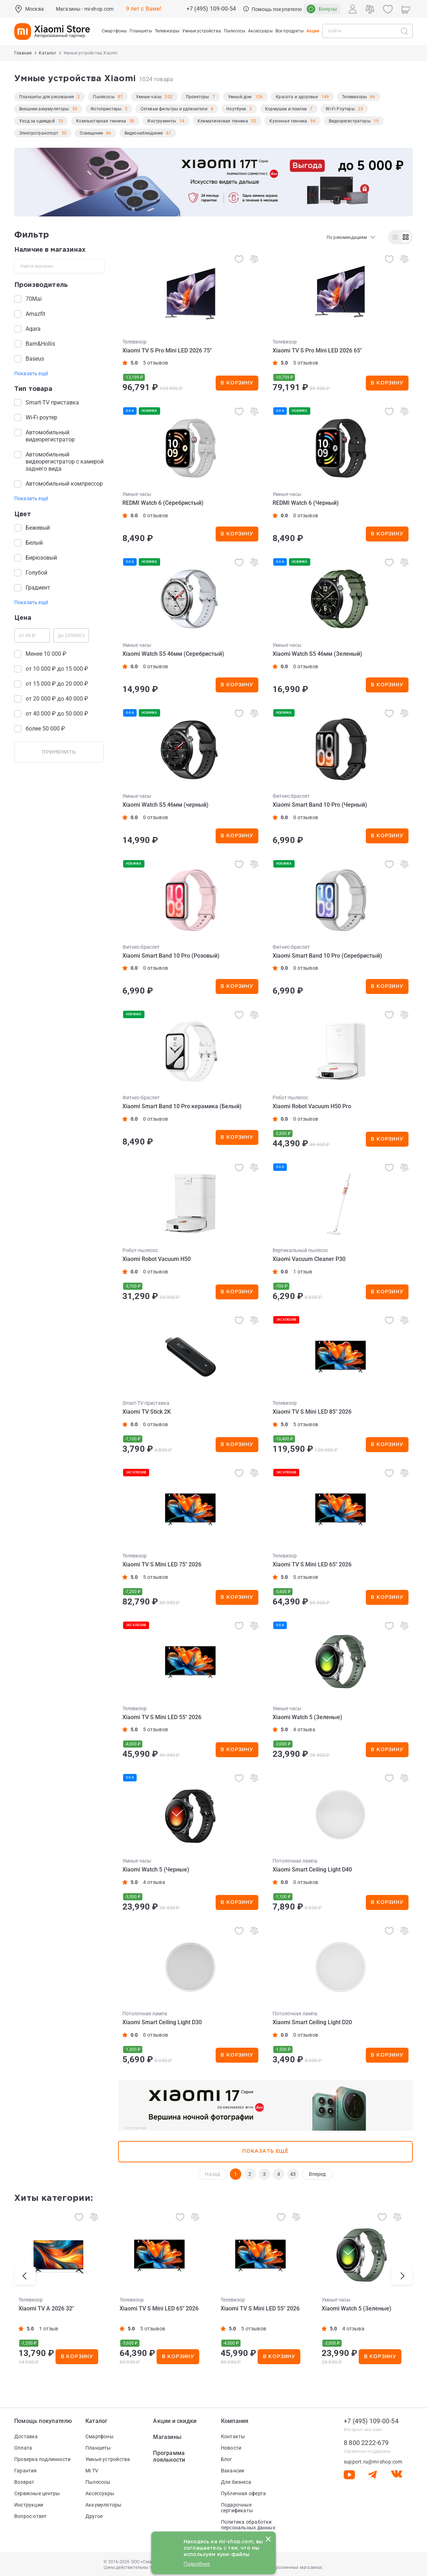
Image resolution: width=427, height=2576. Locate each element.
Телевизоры (354, 96)
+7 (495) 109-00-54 (211, 9)
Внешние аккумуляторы (44, 108)
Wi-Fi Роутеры (340, 108)
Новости (231, 2448)
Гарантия (25, 2470)
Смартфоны (99, 2436)
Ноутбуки (236, 108)
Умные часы (149, 96)
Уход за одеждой (37, 121)
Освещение (91, 133)
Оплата (23, 2448)
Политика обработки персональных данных (248, 2524)
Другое (93, 2516)
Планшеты (98, 2448)
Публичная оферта (243, 2493)
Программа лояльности (169, 2456)
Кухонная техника (288, 121)
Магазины (167, 2437)
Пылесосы (103, 96)
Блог (226, 2459)
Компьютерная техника (101, 121)
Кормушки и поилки (286, 108)
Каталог (96, 2421)
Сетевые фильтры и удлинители (174, 108)
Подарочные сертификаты (237, 2507)
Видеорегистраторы (349, 121)
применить (59, 752)
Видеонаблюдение (144, 133)
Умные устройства (107, 2459)
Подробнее (197, 2564)
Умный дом (240, 96)
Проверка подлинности (42, 2459)
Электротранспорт (38, 133)
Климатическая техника (222, 121)
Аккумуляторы (103, 2505)
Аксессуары (99, 2493)
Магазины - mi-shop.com (85, 9)
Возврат (24, 2482)
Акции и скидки (174, 2421)
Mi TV (91, 2470)
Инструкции (28, 2505)
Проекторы (197, 96)
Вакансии (232, 2470)
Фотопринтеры (105, 108)
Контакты (233, 2436)
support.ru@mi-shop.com (373, 2462)
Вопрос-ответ (30, 2516)
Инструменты (161, 121)
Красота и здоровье (297, 96)
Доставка (26, 2436)
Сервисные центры (37, 2493)
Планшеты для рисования (46, 96)
